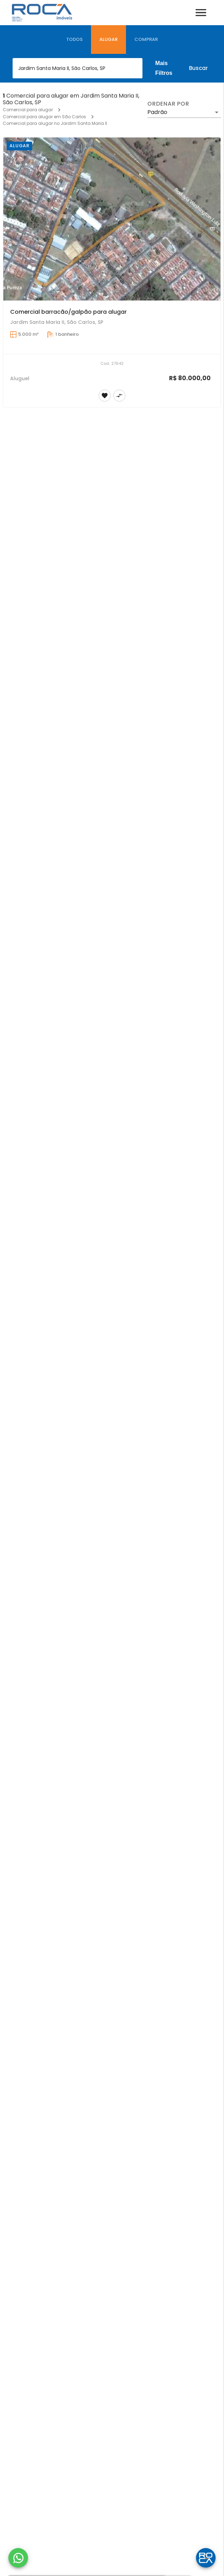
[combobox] (77, 68)
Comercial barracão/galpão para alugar (68, 312)
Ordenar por (168, 104)
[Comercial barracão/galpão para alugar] (111, 218)
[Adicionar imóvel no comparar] (119, 396)
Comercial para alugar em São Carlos (44, 117)
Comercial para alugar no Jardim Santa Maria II (55, 123)
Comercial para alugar (28, 110)
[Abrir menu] (201, 12)
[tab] (74, 39)
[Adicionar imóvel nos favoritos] (105, 396)
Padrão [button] (157, 112)
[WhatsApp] (18, 2558)
